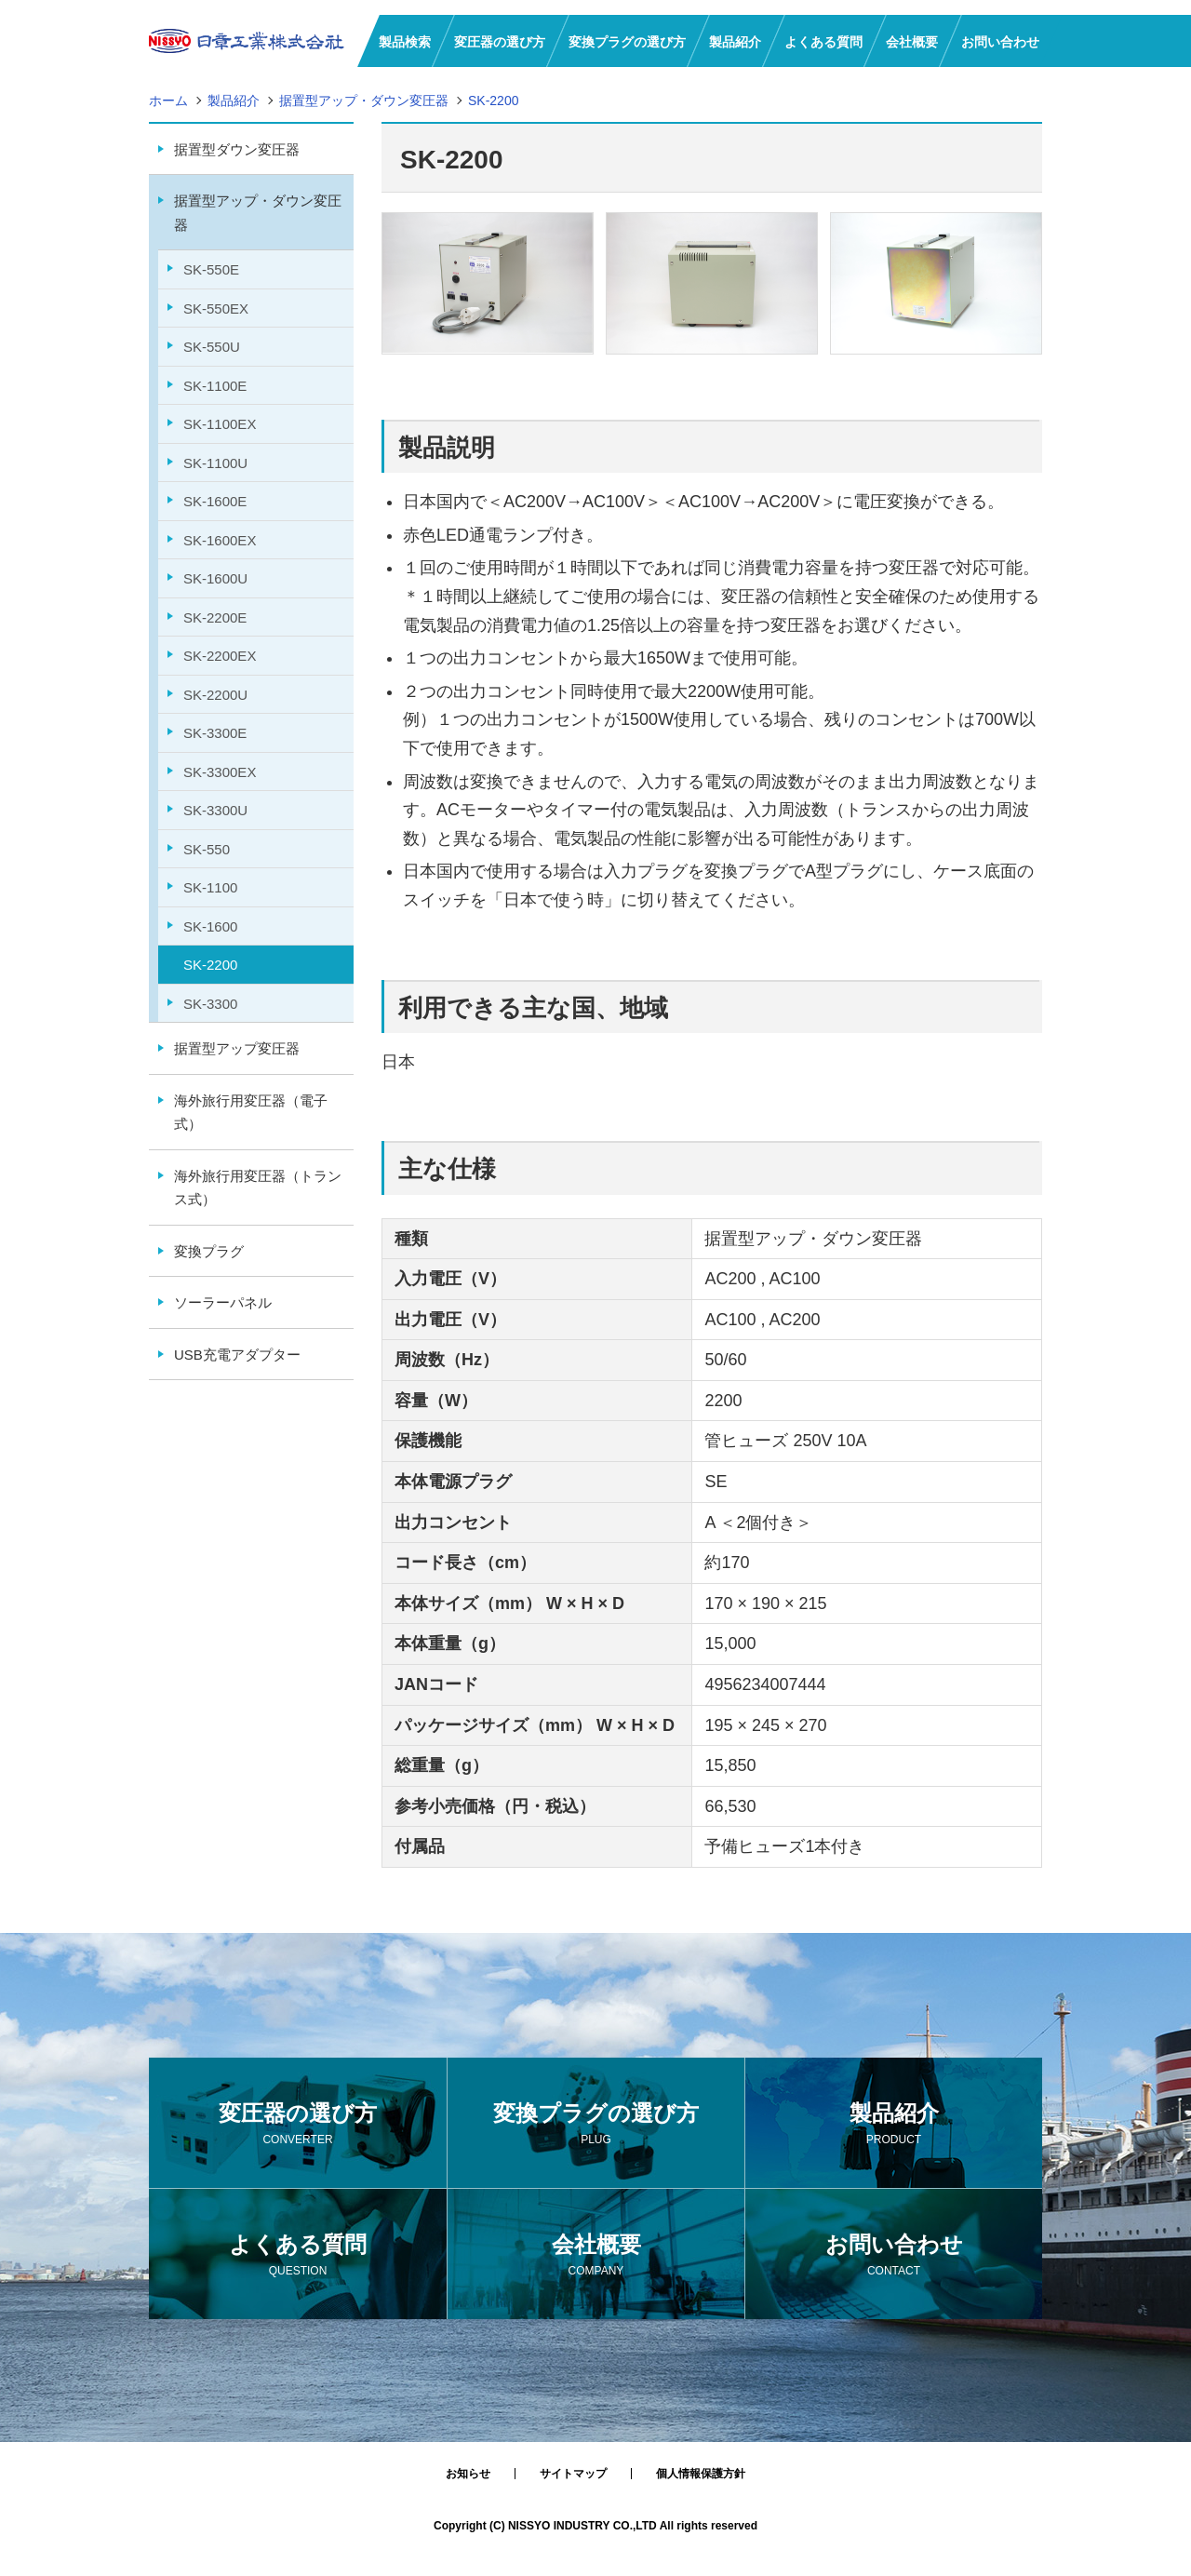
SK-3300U (215, 810)
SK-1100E (215, 386)
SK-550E (211, 269)
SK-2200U (215, 695)
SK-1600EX (219, 540)
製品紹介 (894, 2124)
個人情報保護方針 (700, 2473)
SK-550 (206, 849)
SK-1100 (210, 887)
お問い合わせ (894, 2256)
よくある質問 (297, 2256)
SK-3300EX (219, 772)
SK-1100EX (219, 424)
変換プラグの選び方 (596, 2124)
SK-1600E (215, 501)
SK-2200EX (219, 656)
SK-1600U (215, 578)
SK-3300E (215, 733)
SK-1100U (215, 463)
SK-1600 (210, 926)
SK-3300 (210, 1004)
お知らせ (468, 2473)
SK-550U (211, 347)
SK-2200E (215, 617)
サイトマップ (573, 2473)
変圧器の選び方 (297, 2124)
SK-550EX (215, 308)
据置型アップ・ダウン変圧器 (257, 213)
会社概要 (596, 2256)
